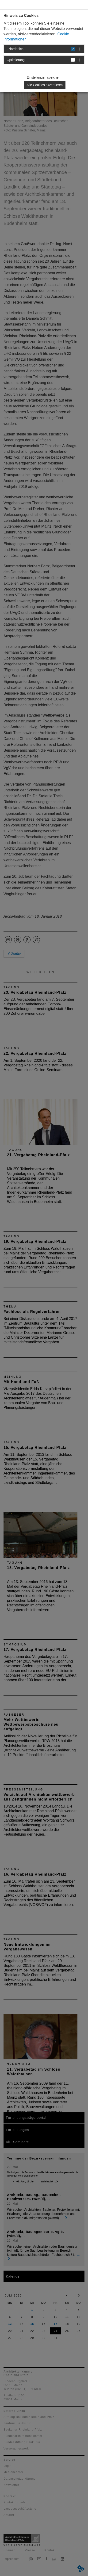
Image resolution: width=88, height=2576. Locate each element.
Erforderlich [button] (15, 49)
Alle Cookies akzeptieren (45, 85)
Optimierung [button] (16, 60)
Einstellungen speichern (44, 77)
